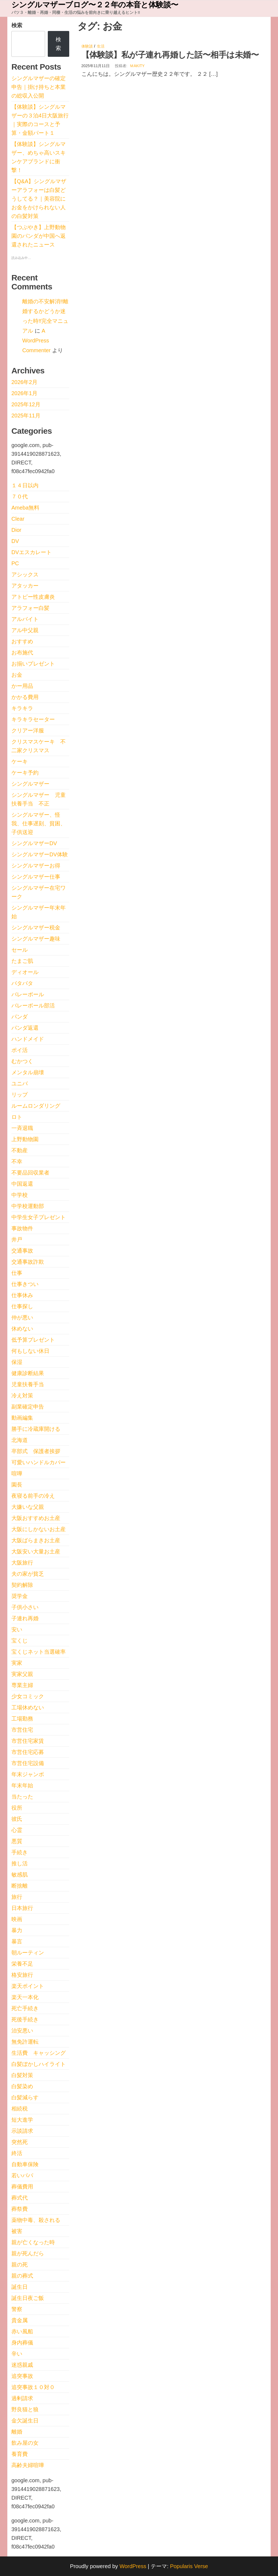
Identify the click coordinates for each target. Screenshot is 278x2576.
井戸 (16, 1239)
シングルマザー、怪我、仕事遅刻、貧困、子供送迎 (38, 823)
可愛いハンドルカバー (38, 1462)
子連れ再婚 (25, 1618)
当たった (22, 1797)
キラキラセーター (33, 719)
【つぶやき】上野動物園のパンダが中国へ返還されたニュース (38, 236)
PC (15, 563)
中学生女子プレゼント (38, 1217)
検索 (16, 25)
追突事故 (22, 2376)
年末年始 (22, 1785)
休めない (22, 1329)
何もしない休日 (30, 1351)
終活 (16, 2153)
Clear (17, 519)
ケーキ (19, 761)
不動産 (19, 1150)
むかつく (22, 1061)
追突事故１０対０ (33, 2387)
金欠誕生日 (25, 2421)
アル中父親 (25, 630)
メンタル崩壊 (27, 1072)
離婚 (16, 2432)
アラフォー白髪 (30, 608)
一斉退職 (22, 1128)
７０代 (19, 496)
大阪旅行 (22, 1563)
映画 (16, 1919)
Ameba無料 (25, 508)
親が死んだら (27, 2253)
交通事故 (22, 1251)
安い (16, 1629)
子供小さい (25, 1607)
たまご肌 (22, 961)
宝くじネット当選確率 (38, 1652)
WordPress (132, 2566)
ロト (16, 1117)
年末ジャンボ (27, 1774)
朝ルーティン (27, 1953)
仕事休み (22, 1295)
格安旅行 (22, 1975)
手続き (19, 1852)
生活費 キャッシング (38, 2053)
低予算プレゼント (33, 1340)
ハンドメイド (27, 1039)
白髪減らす (25, 2097)
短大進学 (22, 2120)
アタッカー (25, 586)
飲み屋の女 (25, 2443)
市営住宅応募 (27, 1752)
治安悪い (22, 2031)
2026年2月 (24, 382)
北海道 (19, 1440)
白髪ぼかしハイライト (38, 2064)
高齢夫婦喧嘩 (27, 2465)
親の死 (19, 2265)
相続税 (19, 2109)
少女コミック (27, 1696)
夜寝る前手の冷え (33, 1496)
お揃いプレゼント (33, 664)
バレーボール (27, 994)
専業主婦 (22, 1685)
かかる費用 (25, 697)
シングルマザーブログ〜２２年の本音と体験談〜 (94, 5)
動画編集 (22, 1418)
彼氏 (16, 1819)
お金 (16, 675)
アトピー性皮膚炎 (33, 597)
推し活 (19, 1863)
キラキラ (22, 708)
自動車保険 (25, 2164)
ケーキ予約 (25, 773)
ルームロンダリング (35, 1106)
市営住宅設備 (27, 1763)
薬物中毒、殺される (35, 2220)
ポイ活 (19, 1050)
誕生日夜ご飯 (27, 2298)
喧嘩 (16, 1473)
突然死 (19, 2142)
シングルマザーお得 (35, 866)
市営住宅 (22, 1730)
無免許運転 (25, 2042)
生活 (101, 46)
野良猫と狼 (25, 2409)
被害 (16, 2231)
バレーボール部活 (33, 1005)
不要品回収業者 (30, 1173)
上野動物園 (25, 1139)
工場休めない (27, 1707)
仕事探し (22, 1306)
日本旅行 (22, 1908)
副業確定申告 (27, 1407)
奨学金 (19, 1596)
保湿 (16, 1362)
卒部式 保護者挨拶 (35, 1451)
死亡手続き (25, 2008)
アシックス (25, 574)
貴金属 (19, 2320)
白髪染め (22, 2086)
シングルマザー (30, 784)
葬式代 (19, 2198)
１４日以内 (25, 485)
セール (19, 950)
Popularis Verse (189, 2566)
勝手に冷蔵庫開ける (35, 1429)
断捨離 (19, 1886)
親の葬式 (22, 2276)
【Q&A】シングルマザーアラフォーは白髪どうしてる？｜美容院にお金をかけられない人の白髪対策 (38, 198)
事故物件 (22, 1228)
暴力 (16, 1930)
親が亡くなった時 (33, 2242)
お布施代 (22, 652)
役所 (16, 1808)
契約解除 (22, 1585)
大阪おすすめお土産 (35, 1518)
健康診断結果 (27, 1373)
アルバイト (25, 619)
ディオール (25, 972)
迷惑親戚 (22, 2365)
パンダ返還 (25, 1028)
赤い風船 (22, 2331)
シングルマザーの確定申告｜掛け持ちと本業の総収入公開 (38, 87)
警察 (16, 2309)
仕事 (16, 1273)
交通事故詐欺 (27, 1262)
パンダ (19, 1017)
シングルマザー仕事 (35, 877)
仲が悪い (22, 1317)
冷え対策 (22, 1395)
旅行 (16, 1897)
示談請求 (22, 2131)
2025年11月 (25, 416)
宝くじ (19, 1641)
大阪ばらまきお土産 (35, 1540)
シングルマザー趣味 (35, 939)
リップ (19, 1095)
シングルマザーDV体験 (39, 854)
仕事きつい (25, 1284)
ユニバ (19, 1083)
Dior (16, 530)
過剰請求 (22, 2398)
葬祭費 (19, 2209)
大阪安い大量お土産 (35, 1551)
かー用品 (22, 686)
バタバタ (22, 983)
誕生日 (19, 2287)
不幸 (16, 1161)
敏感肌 (19, 1875)
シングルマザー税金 (35, 928)
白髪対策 (22, 2075)
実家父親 (22, 1674)
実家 (16, 1663)
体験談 (87, 46)
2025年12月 (25, 404)
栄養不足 (22, 1964)
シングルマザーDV (34, 843)
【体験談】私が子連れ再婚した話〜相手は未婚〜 (170, 54)
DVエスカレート (31, 552)
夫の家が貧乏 (27, 1574)
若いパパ (22, 2175)
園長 (16, 1485)
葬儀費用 (22, 2187)
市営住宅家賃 (27, 1741)
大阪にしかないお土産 (38, 1529)
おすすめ (22, 641)
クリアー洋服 (27, 730)
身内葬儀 (22, 2343)
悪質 (16, 1841)
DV (15, 541)
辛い (16, 2354)
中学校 (19, 1195)
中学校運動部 (27, 1206)
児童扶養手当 (27, 1384)
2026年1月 (24, 393)
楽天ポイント (27, 1986)
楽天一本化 (25, 1997)
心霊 (16, 1830)
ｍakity (137, 66)
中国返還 (22, 1184)
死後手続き (25, 2019)
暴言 (16, 1941)
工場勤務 (22, 1719)
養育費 (19, 2454)
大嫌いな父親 (27, 1507)
